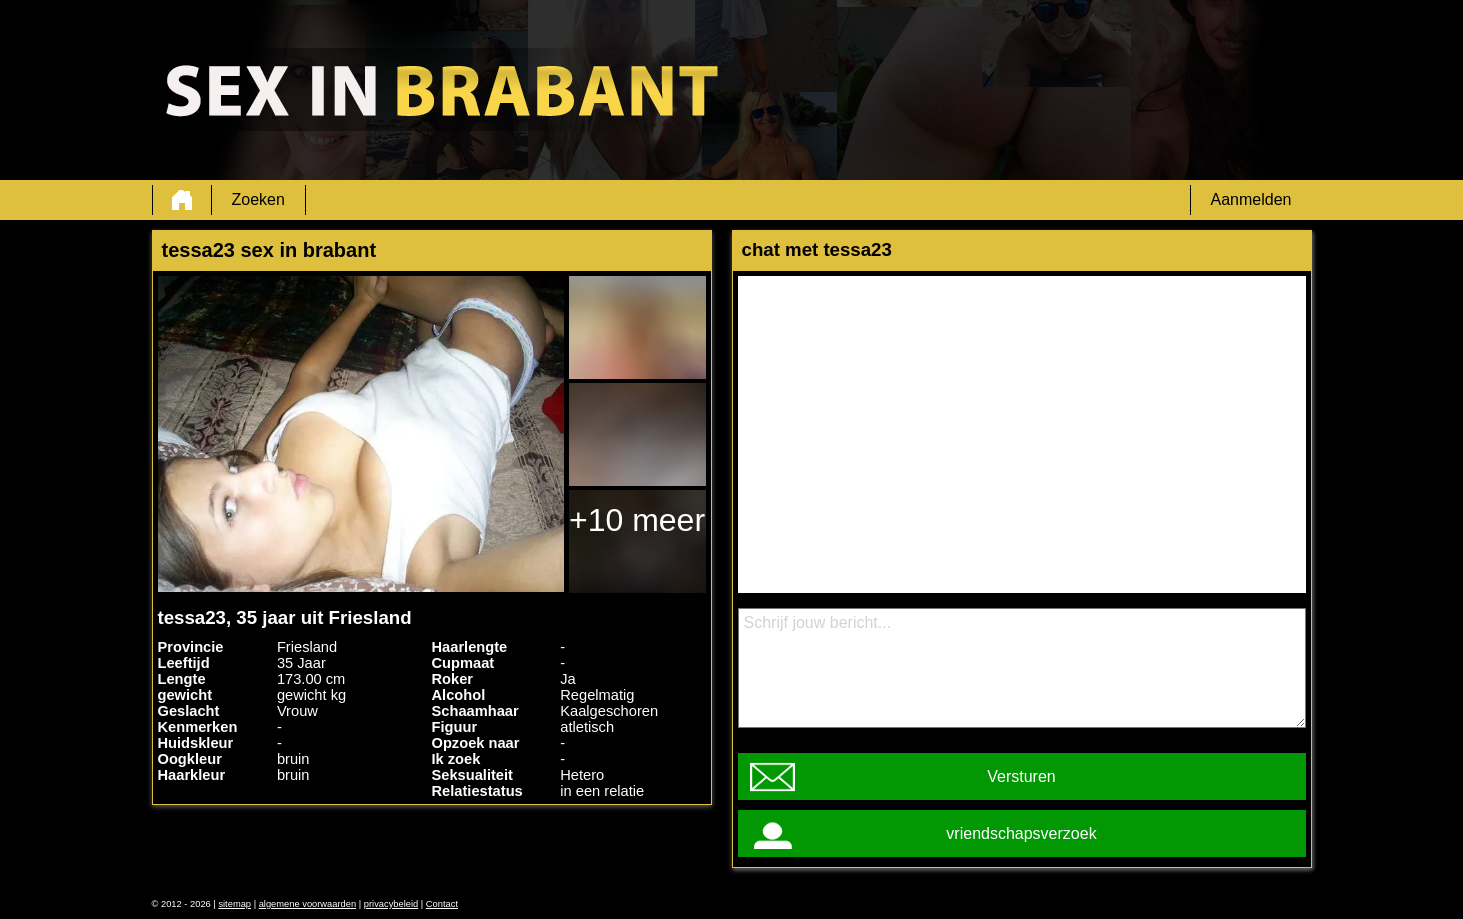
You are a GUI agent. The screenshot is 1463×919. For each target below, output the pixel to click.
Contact (442, 904)
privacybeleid (391, 904)
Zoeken (258, 199)
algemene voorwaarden (308, 904)
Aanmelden (1251, 199)
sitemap (234, 904)
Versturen (1021, 776)
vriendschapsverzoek (1021, 833)
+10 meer (637, 520)
